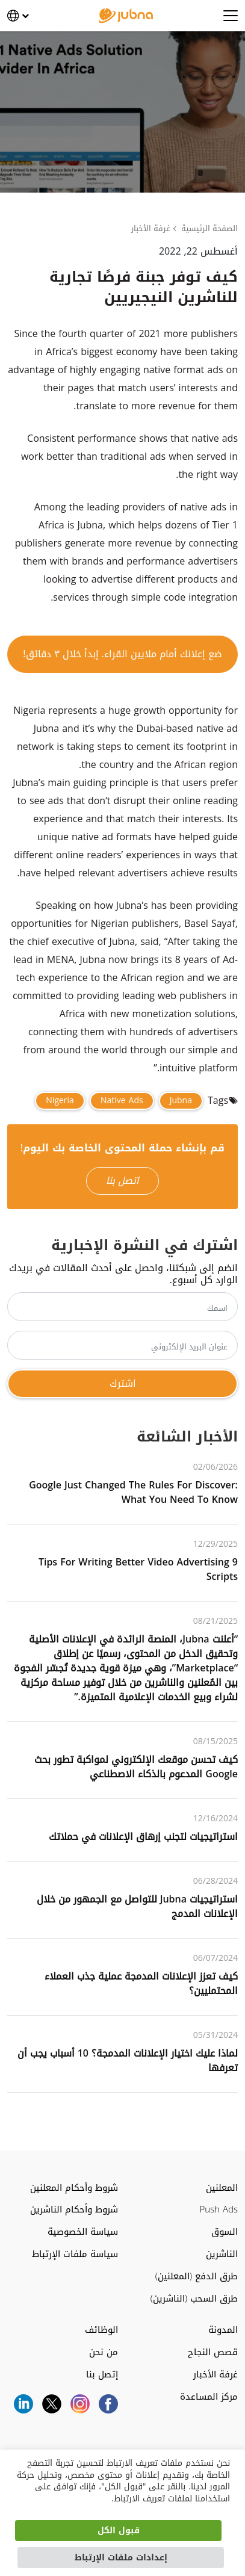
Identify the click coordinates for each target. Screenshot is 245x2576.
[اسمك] (122, 1306)
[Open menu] (230, 15)
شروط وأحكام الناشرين (74, 2210)
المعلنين (222, 2188)
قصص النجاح (213, 2352)
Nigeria (60, 1100)
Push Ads (219, 2210)
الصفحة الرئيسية (209, 228)
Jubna (181, 1100)
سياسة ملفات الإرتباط (75, 2254)
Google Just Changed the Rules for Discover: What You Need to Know (133, 1492)
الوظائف (101, 2330)
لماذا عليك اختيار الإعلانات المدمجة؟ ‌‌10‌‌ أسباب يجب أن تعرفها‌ (127, 2060)
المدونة (223, 2330)
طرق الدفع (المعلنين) (196, 2276)
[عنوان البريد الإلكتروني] (122, 1345)
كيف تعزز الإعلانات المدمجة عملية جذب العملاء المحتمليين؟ (141, 1983)
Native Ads (122, 1100)
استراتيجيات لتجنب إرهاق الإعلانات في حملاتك (143, 1836)
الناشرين (222, 2254)
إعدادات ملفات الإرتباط (121, 2558)
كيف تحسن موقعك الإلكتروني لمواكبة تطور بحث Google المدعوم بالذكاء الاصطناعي (136, 1766)
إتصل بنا (102, 2375)
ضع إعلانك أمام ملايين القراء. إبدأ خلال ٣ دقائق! (122, 654)
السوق (224, 2232)
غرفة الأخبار (150, 228)
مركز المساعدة (209, 2397)
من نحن (103, 2352)
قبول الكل (119, 2530)
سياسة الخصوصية (83, 2232)
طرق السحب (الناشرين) (194, 2299)
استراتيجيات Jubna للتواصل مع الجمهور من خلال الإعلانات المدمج (137, 1906)
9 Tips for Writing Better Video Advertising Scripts (138, 1569)
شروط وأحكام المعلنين (74, 2188)
